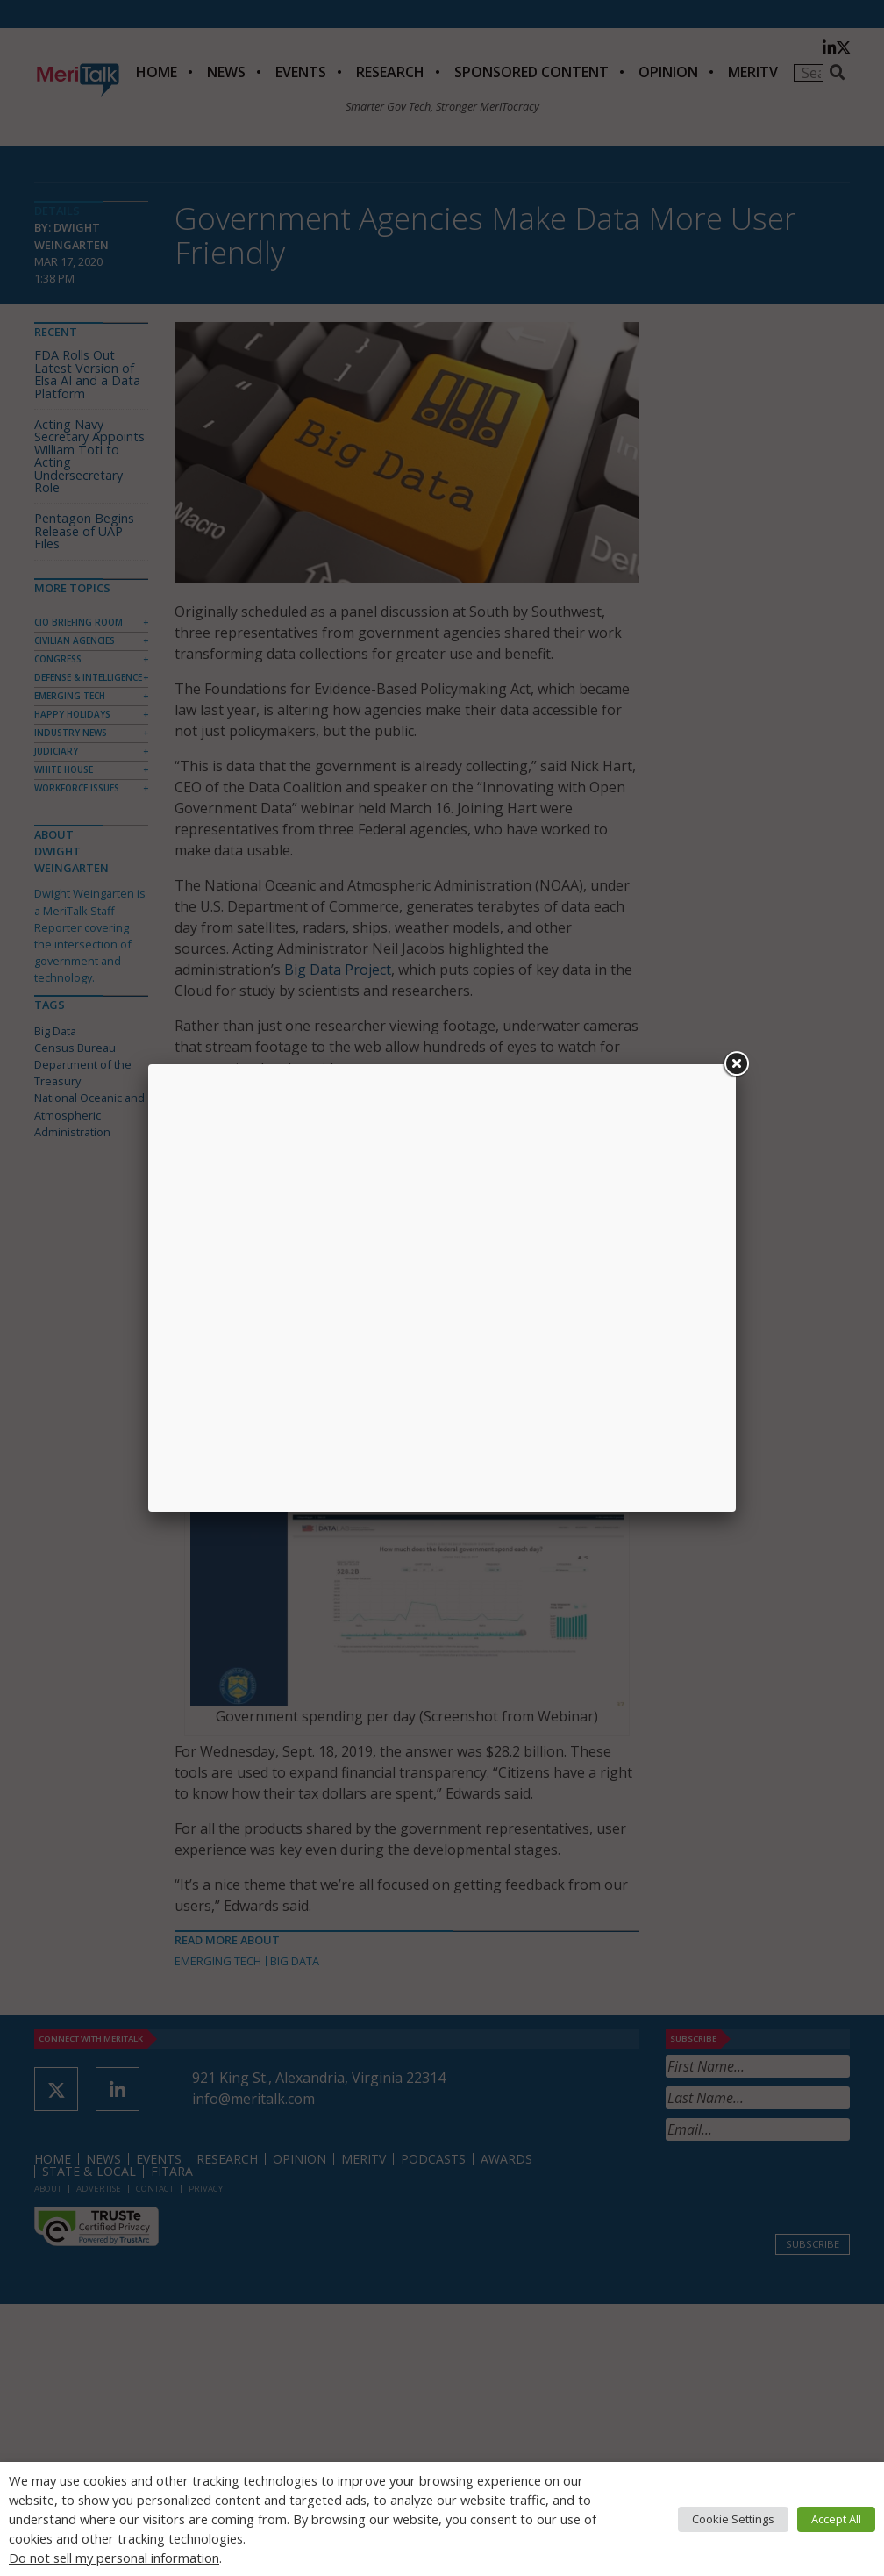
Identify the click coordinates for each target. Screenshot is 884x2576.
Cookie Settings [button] (733, 2519)
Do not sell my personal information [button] (114, 2557)
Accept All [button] (836, 2519)
